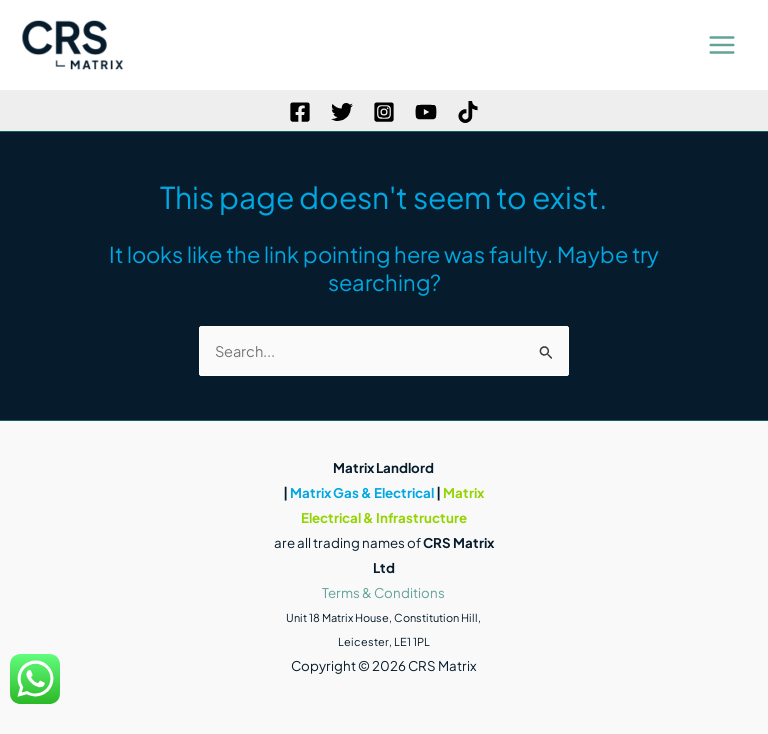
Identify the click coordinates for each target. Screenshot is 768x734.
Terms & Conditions (383, 592)
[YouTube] (426, 112)
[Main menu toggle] (722, 45)
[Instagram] (384, 112)
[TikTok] (468, 112)
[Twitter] (342, 112)
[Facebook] (300, 112)
